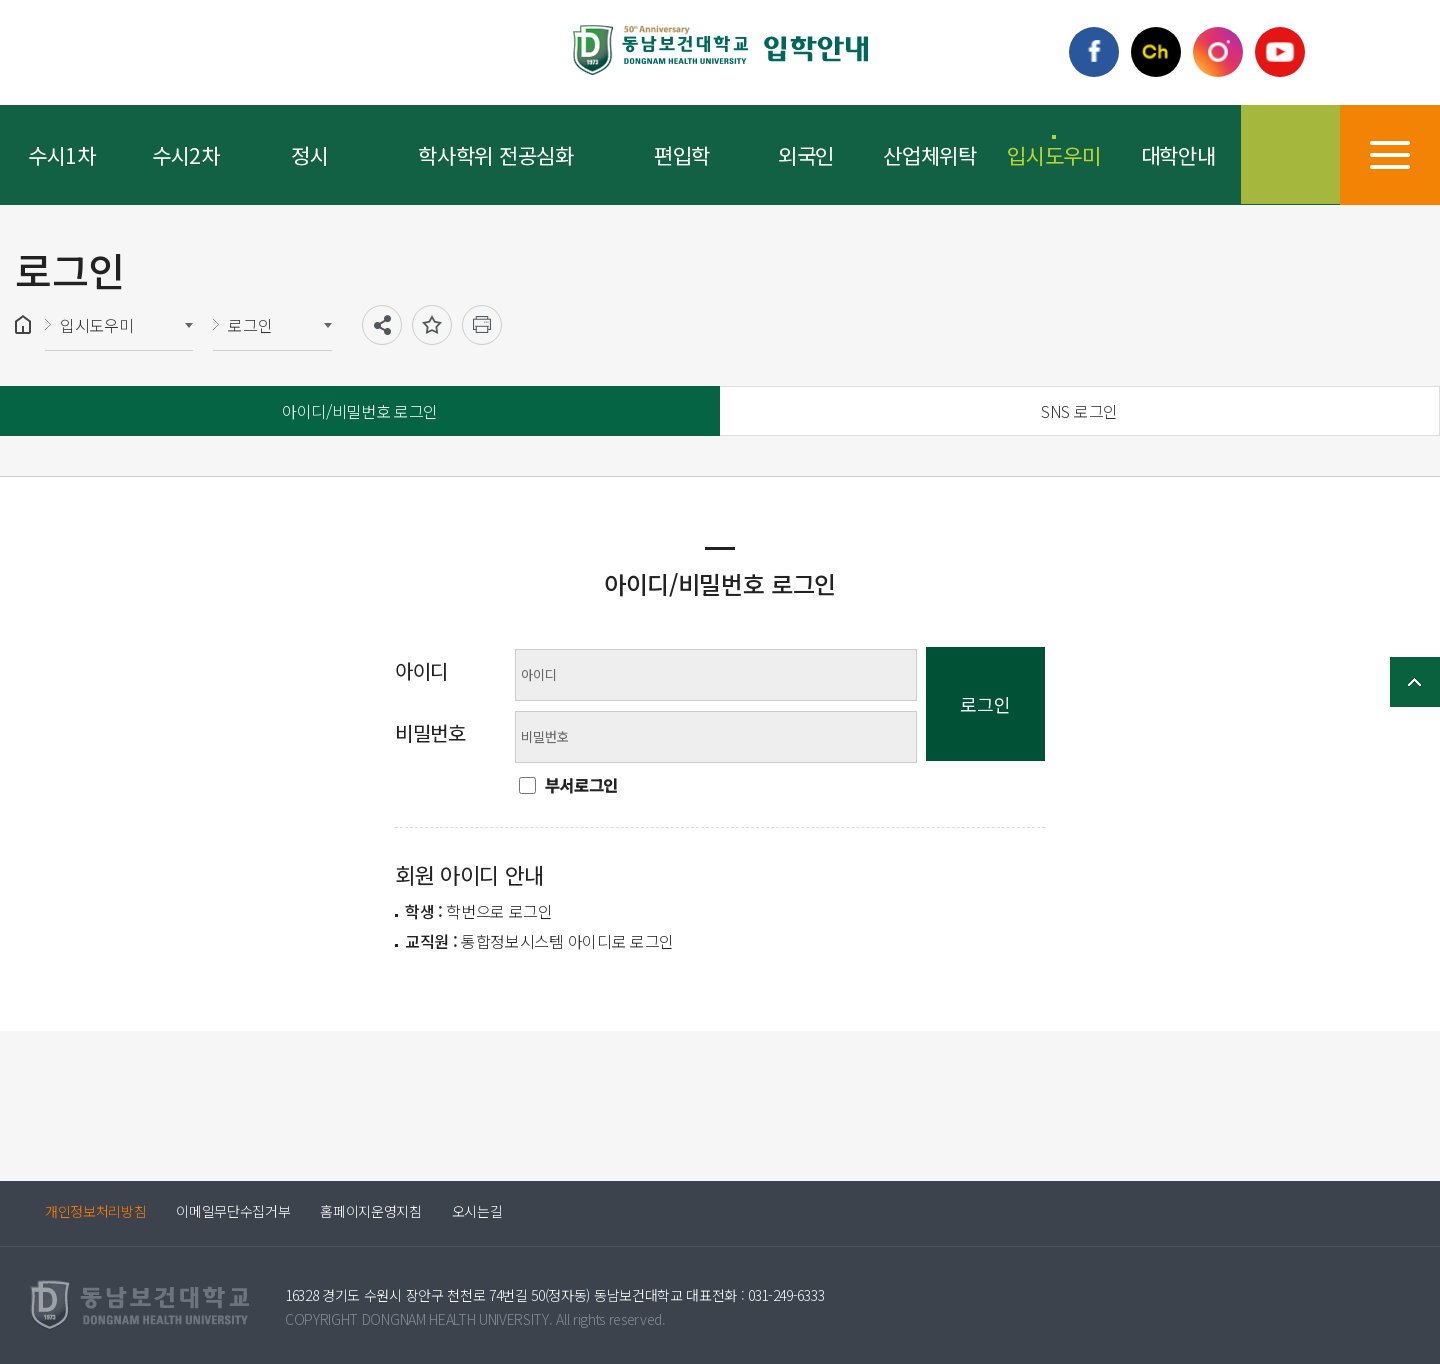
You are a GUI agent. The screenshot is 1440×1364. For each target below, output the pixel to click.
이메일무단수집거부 (233, 1211)
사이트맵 (1390, 155)
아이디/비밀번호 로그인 (360, 411)
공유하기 (382, 325)
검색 (1290, 155)
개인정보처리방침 (95, 1211)
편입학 (682, 155)
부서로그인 (581, 785)
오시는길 (477, 1211)
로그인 (250, 325)
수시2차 (186, 155)
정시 (309, 155)
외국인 (806, 155)
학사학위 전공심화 (495, 155)
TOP (1415, 682)
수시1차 (62, 155)
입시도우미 (1053, 155)
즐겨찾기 (432, 325)
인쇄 (482, 325)
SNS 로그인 (1079, 411)
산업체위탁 (929, 155)
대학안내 (1178, 155)
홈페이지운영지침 (371, 1211)
